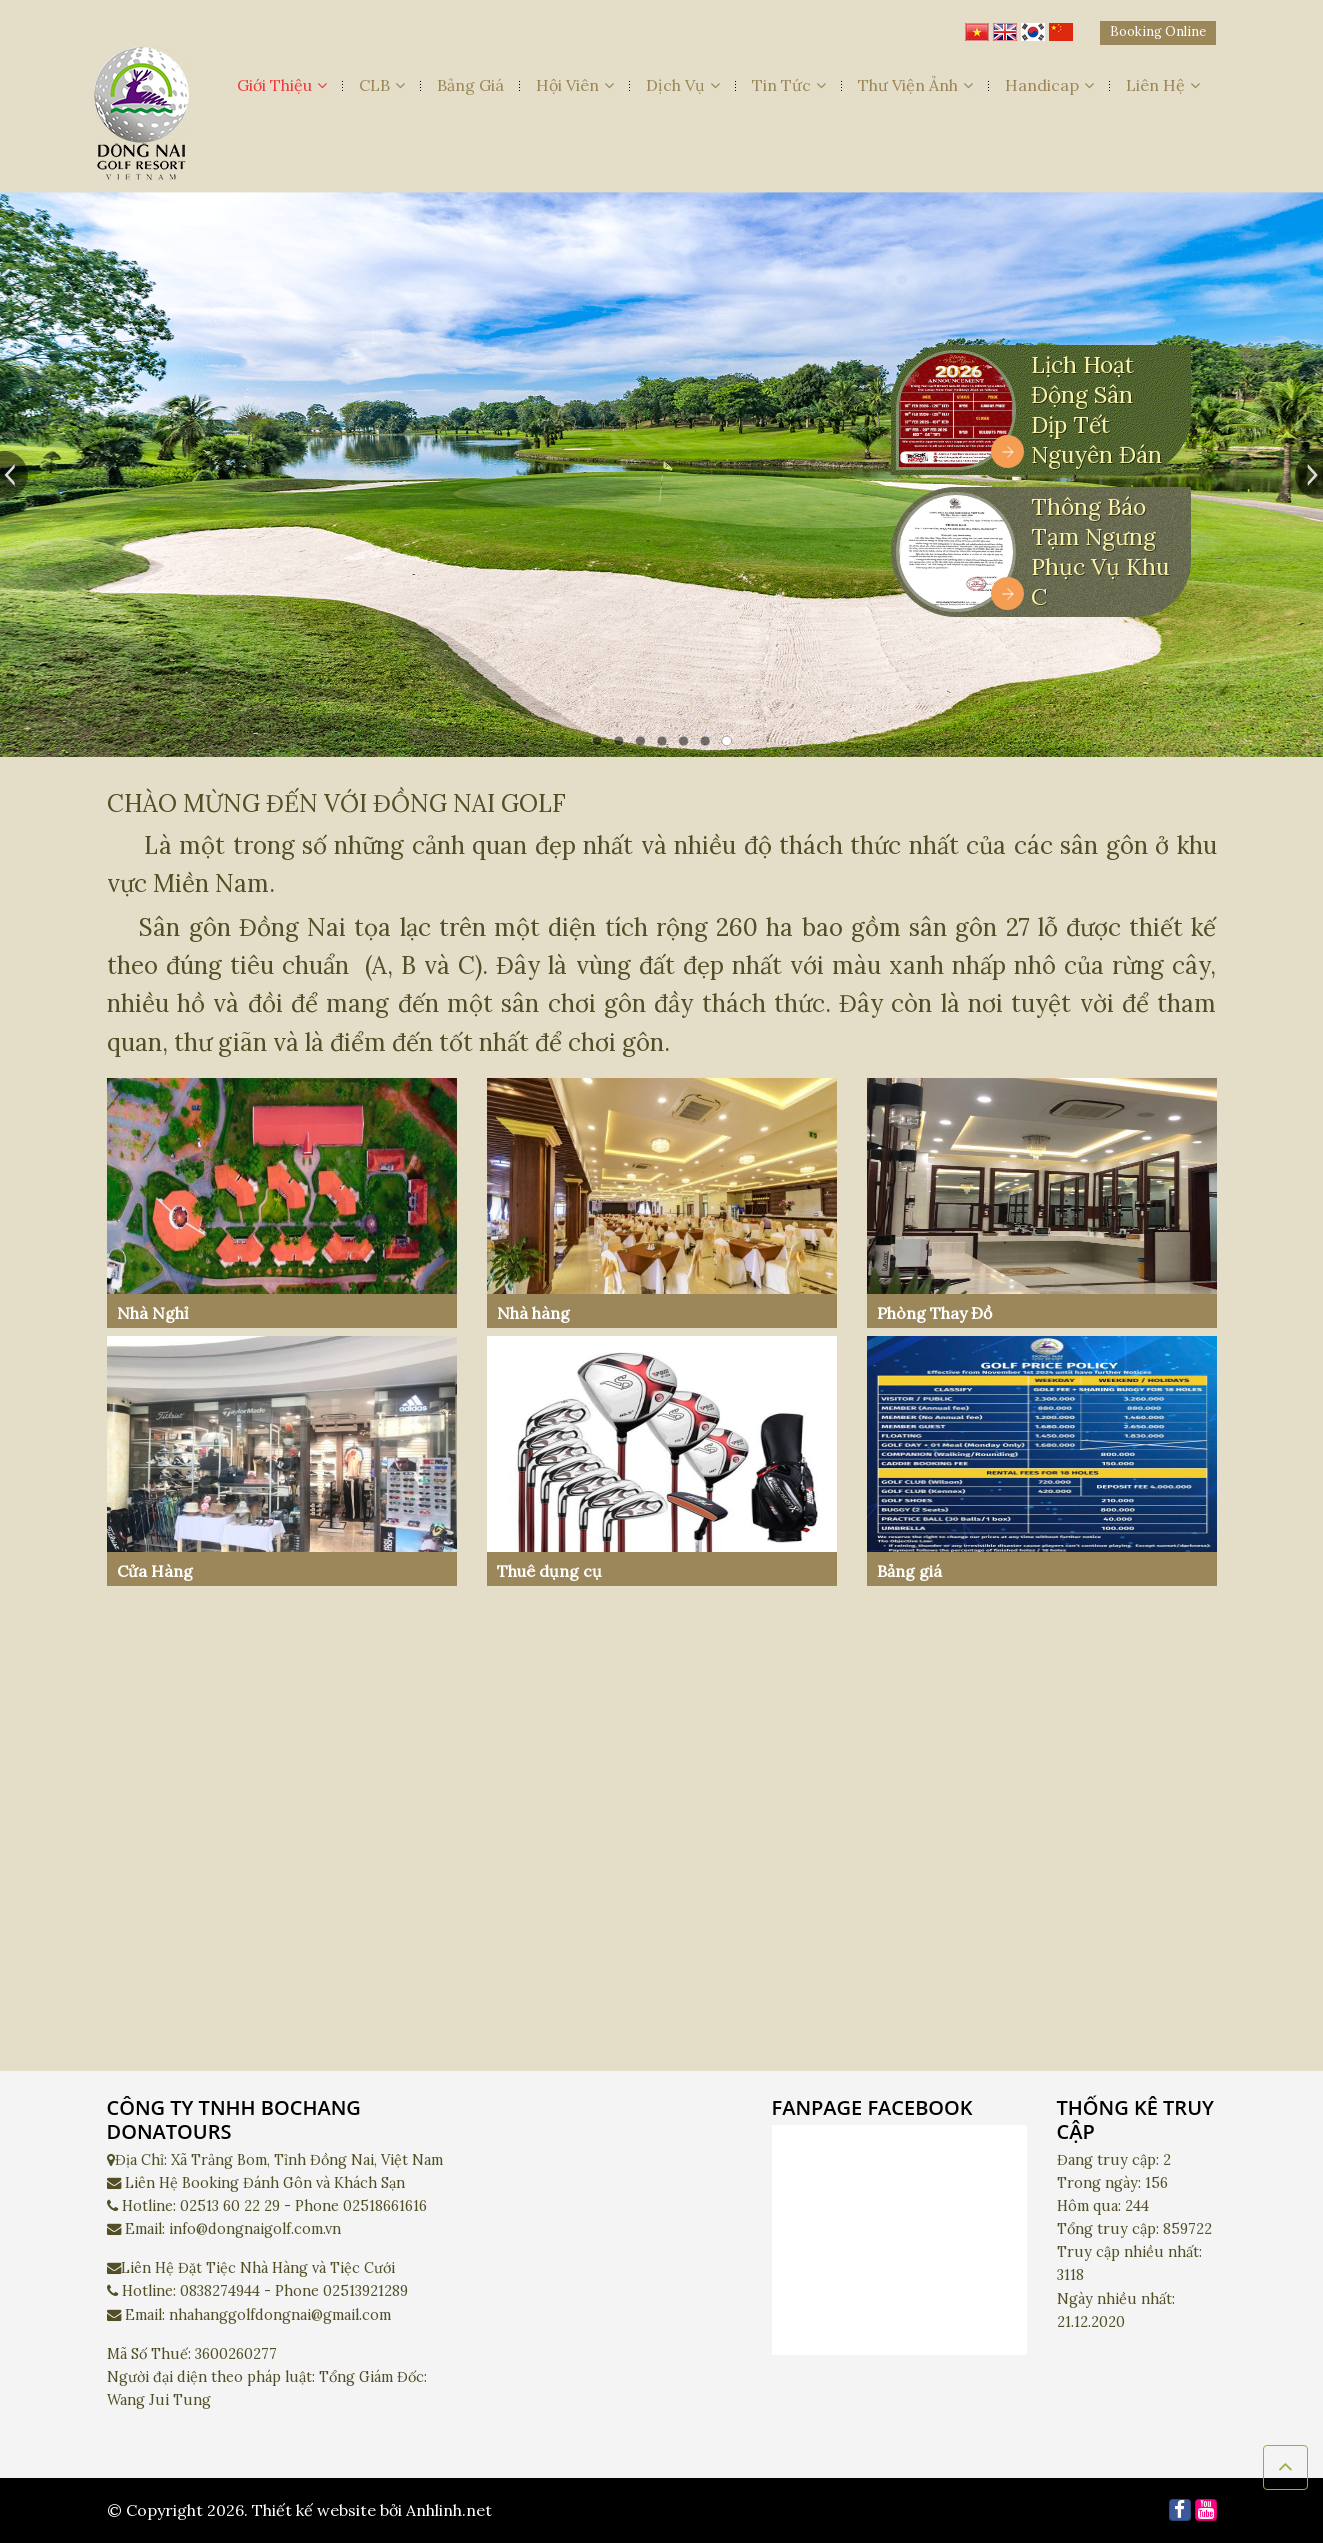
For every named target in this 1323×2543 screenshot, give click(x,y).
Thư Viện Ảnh (915, 85)
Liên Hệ (1163, 85)
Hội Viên (575, 85)
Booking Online (1158, 31)
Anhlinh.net (449, 2510)
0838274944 (220, 2291)
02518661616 (385, 2206)
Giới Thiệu (282, 85)
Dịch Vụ (683, 85)
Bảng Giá (470, 85)
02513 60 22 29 (230, 2206)
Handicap (1049, 85)
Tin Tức (789, 85)
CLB (382, 85)
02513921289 (365, 2291)
